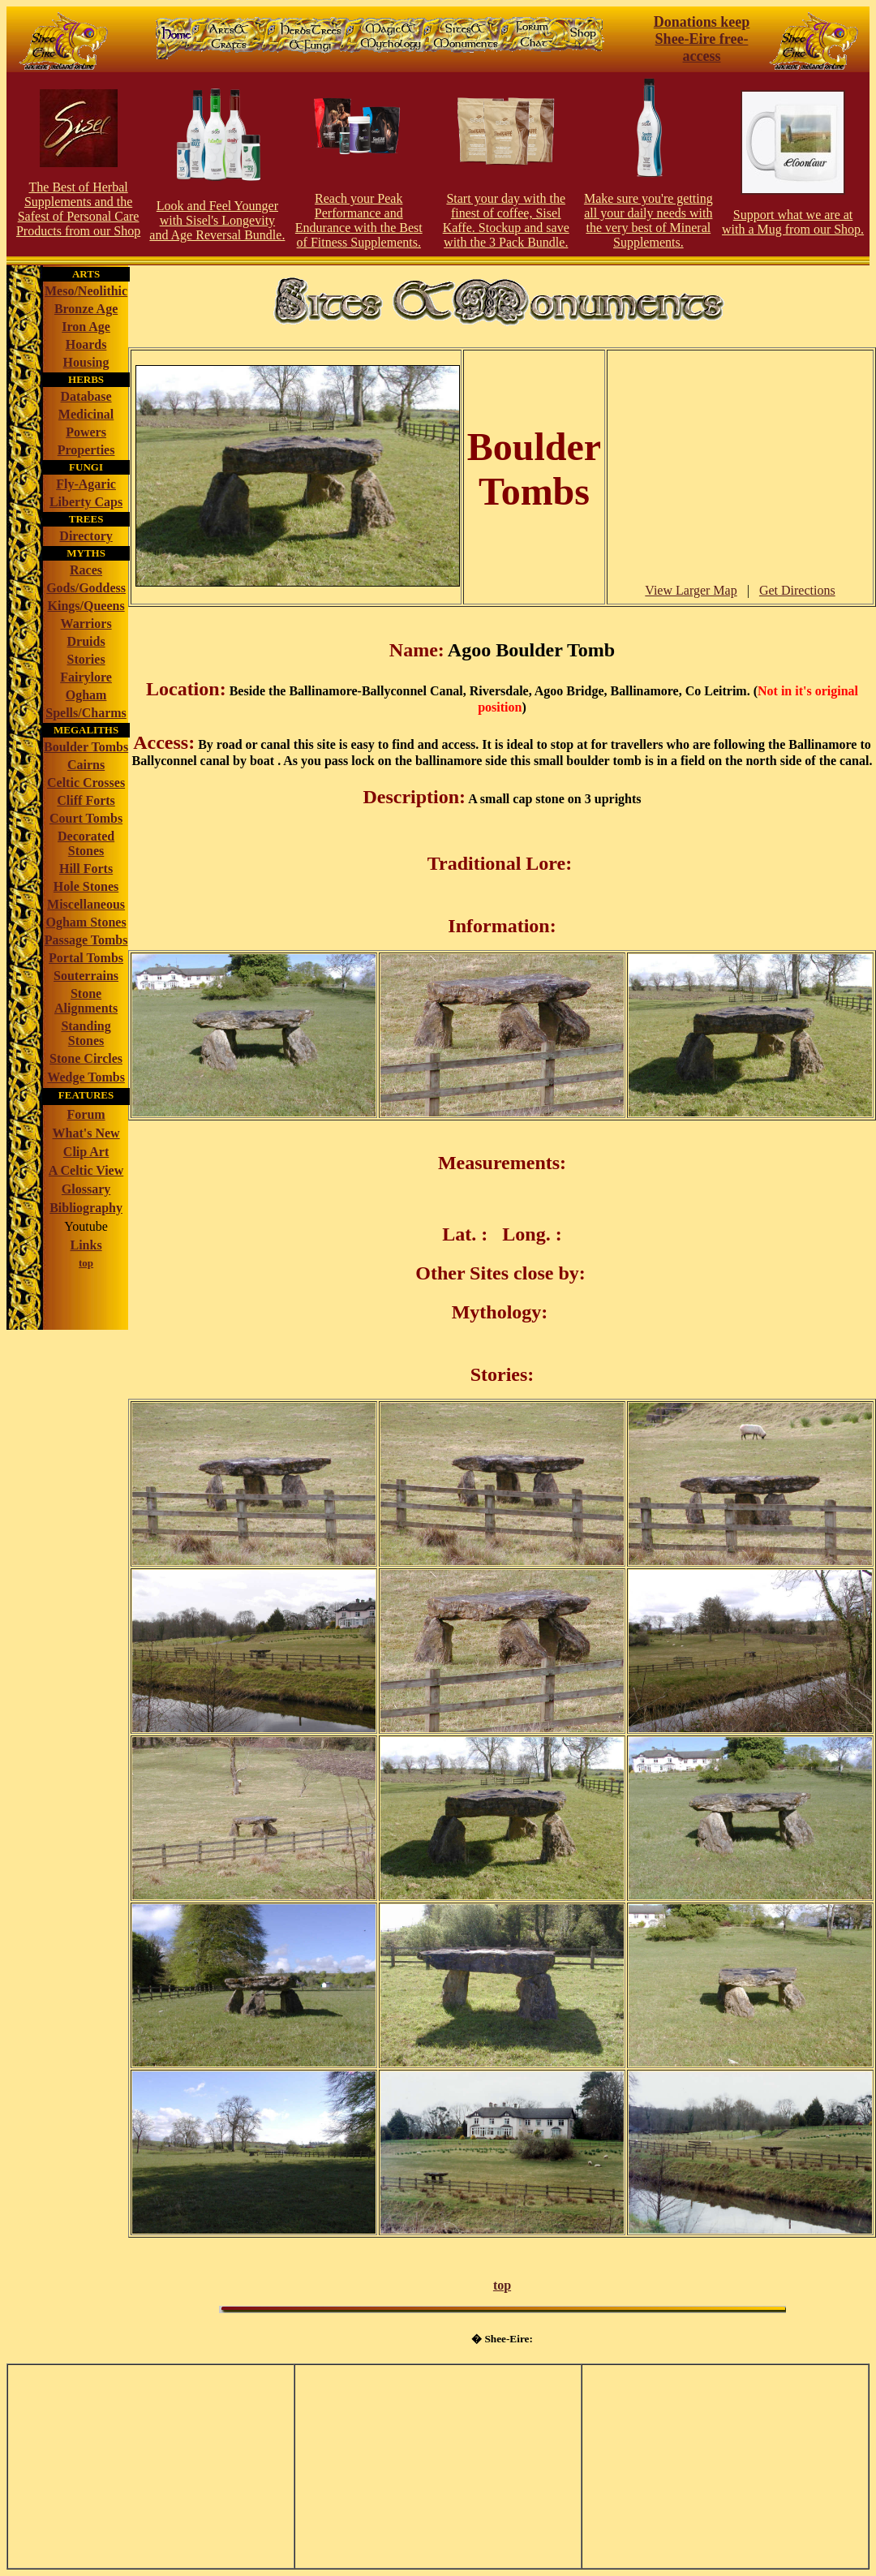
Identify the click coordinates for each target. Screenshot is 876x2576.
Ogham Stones (86, 922)
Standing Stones (85, 1033)
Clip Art (86, 1152)
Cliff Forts (86, 800)
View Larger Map (690, 590)
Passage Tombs (86, 940)
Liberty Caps (85, 502)
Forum (86, 1114)
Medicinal (86, 414)
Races (86, 570)
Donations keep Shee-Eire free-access (702, 39)
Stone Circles (85, 1058)
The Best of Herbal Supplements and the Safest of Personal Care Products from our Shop (78, 209)
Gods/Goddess (86, 588)
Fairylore (86, 677)
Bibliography (85, 1208)
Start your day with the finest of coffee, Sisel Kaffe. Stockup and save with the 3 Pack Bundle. (506, 220)
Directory (85, 536)
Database (86, 396)
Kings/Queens (85, 606)
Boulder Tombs (86, 747)
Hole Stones (86, 886)
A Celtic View (86, 1170)
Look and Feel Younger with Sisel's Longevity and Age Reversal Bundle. (217, 220)
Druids (86, 641)
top (502, 2285)
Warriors (86, 623)
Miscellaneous (86, 904)
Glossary (86, 1189)
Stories (86, 659)
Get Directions (797, 590)
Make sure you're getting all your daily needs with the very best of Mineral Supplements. (648, 220)
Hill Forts (86, 868)
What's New (86, 1133)
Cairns (86, 765)
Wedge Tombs (86, 1077)
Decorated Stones (86, 843)
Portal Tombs (86, 958)
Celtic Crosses (86, 782)
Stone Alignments (86, 1001)
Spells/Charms (86, 713)
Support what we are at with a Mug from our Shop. (793, 222)
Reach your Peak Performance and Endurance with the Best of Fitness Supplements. (359, 220)
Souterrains (86, 976)
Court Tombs (85, 818)
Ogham (86, 695)
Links (85, 1245)
